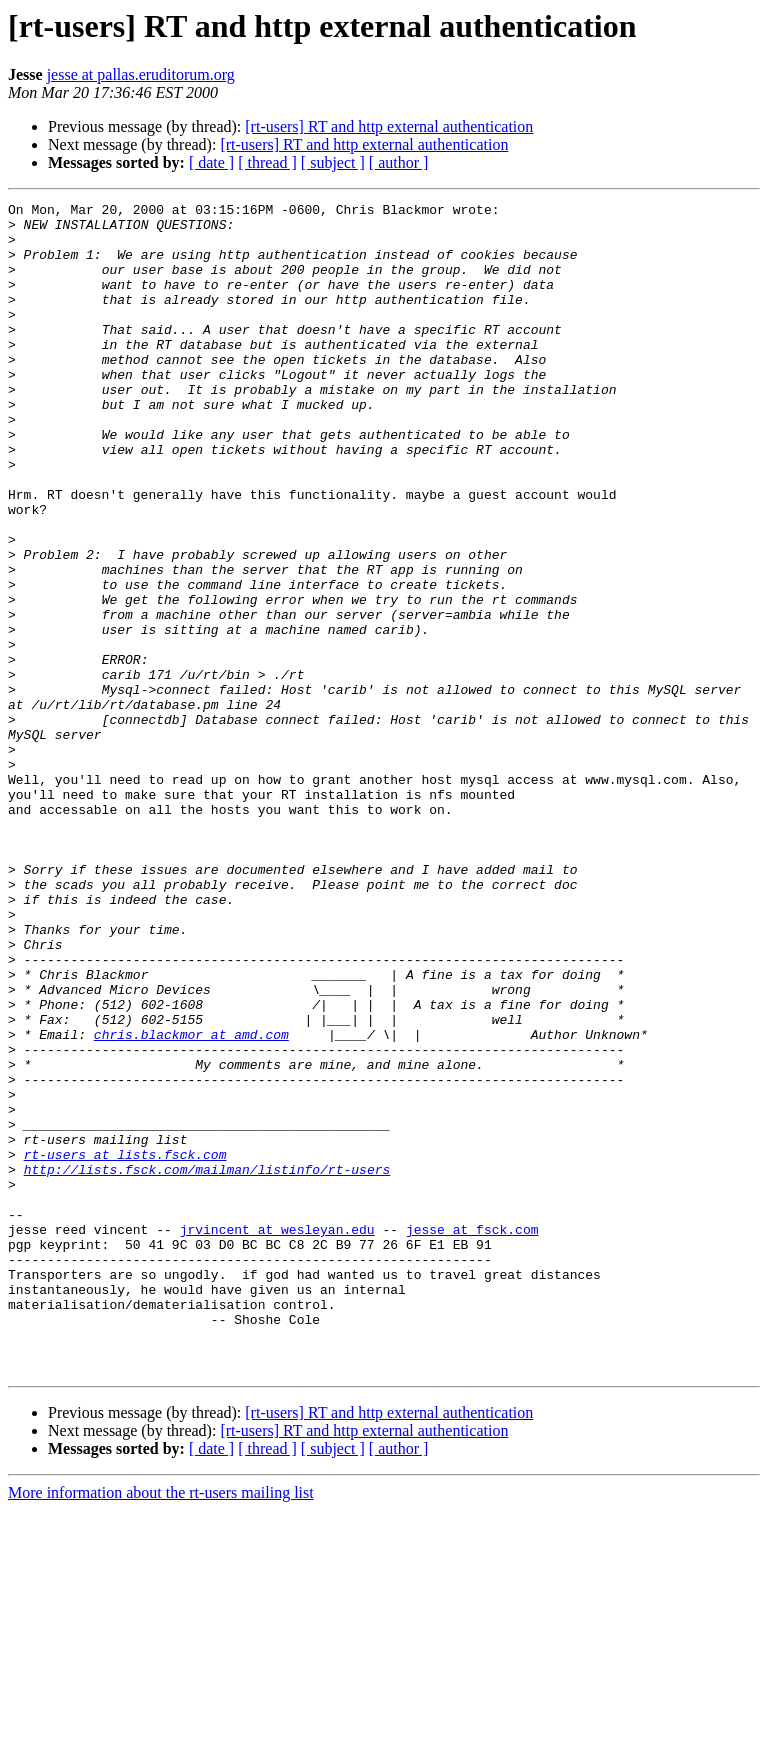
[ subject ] (333, 162)
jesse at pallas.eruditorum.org (141, 74)
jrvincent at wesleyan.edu (277, 1436)
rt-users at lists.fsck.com (125, 1346)
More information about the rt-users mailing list (161, 1726)
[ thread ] (267, 162)
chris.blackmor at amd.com (191, 1202)
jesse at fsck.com (472, 1436)
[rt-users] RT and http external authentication (389, 126)
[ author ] (399, 162)
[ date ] (211, 162)
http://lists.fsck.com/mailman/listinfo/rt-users (207, 1364)
